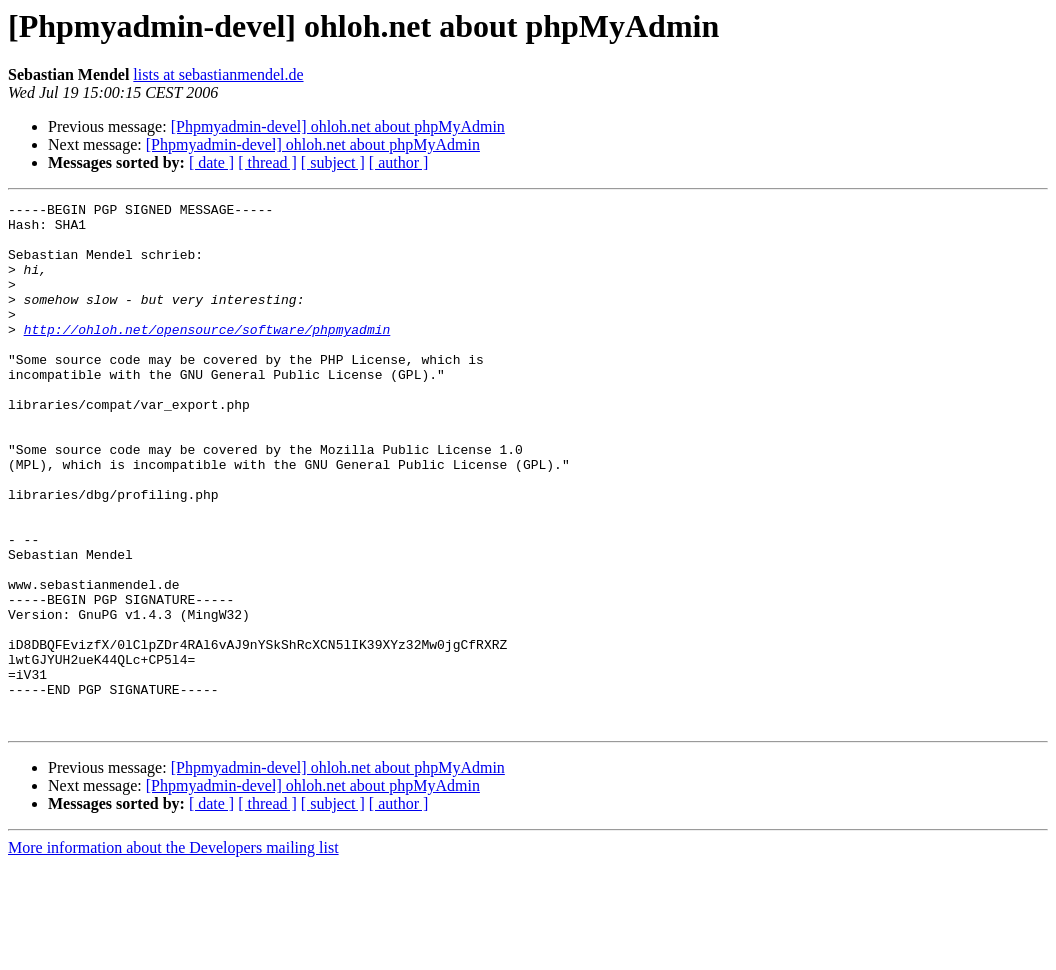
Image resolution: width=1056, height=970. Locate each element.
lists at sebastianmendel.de (218, 74)
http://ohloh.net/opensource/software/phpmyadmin (207, 356)
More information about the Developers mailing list (173, 952)
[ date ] (211, 162)
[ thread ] (267, 162)
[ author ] (399, 162)
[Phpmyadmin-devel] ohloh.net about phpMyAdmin (338, 126)
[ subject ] (333, 162)
